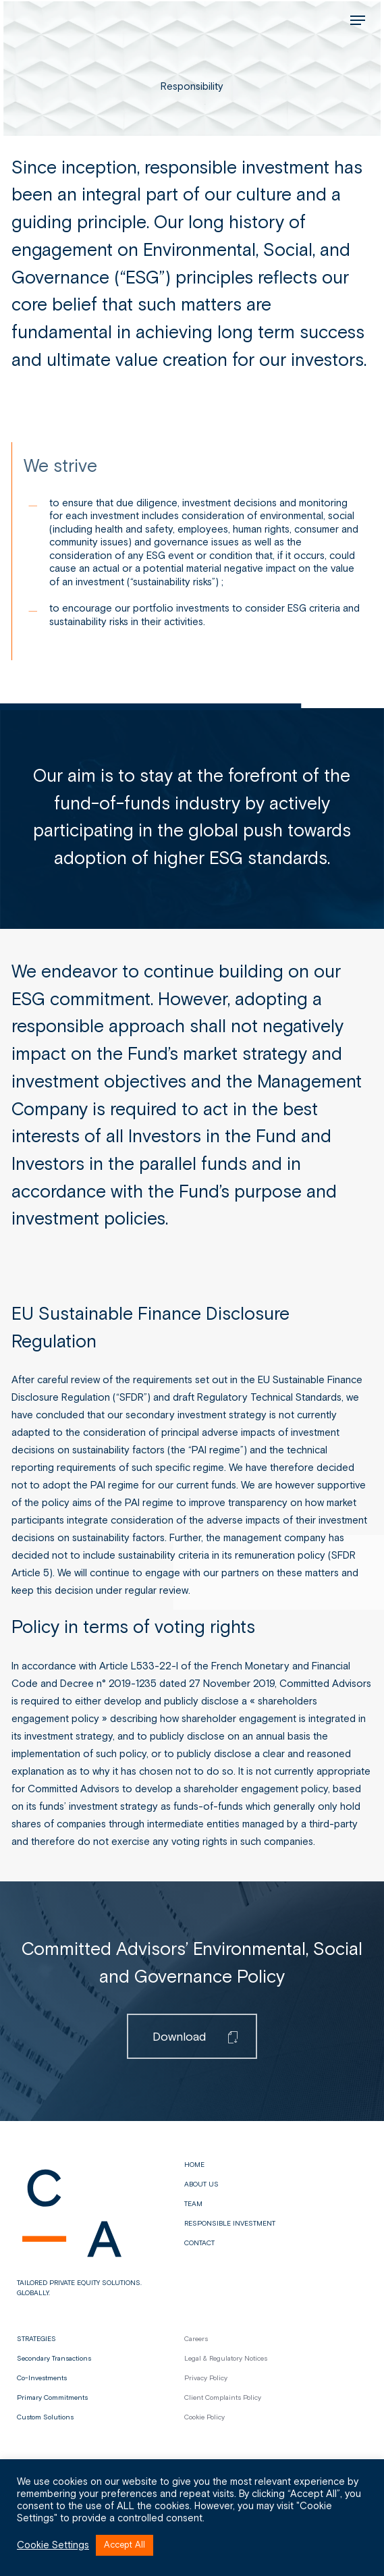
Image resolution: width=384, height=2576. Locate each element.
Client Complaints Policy (222, 2397)
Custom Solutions (45, 2417)
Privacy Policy (205, 2378)
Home (194, 2165)
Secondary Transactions (54, 2358)
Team (193, 2204)
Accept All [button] (124, 2545)
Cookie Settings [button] (53, 2545)
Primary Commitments (52, 2397)
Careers (196, 2339)
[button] (357, 20)
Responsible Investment (229, 2223)
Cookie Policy (204, 2417)
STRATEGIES (36, 2339)
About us (201, 2184)
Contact (199, 2243)
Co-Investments (42, 2378)
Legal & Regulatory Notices (225, 2358)
